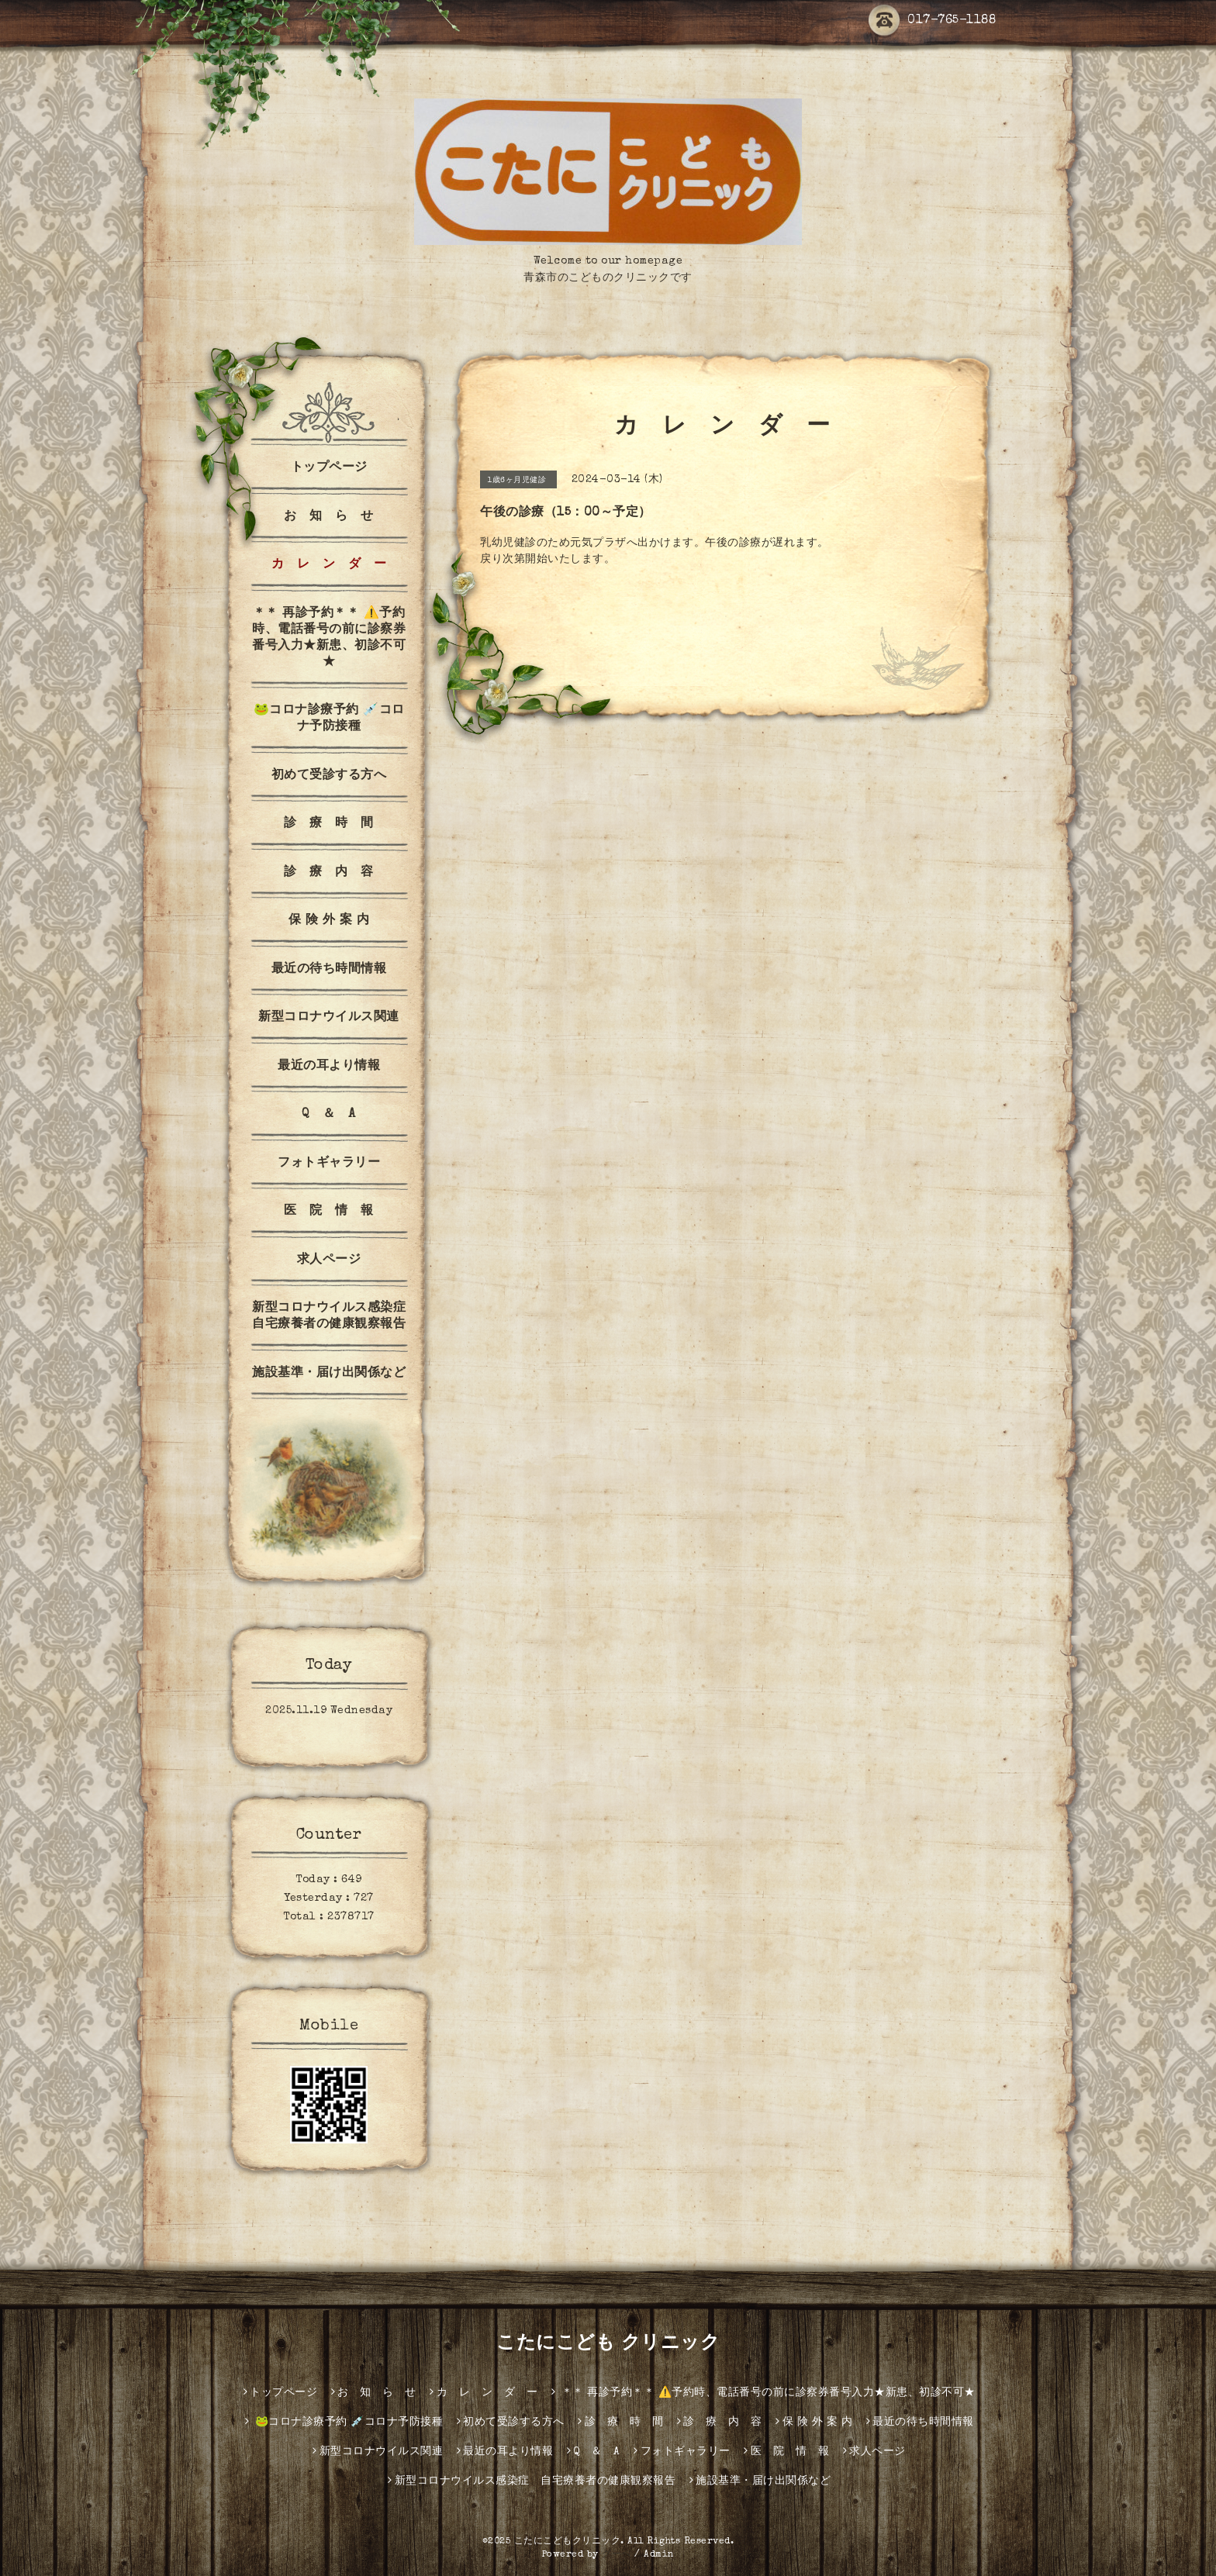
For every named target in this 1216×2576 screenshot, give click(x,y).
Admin (659, 2555)
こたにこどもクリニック (567, 2542)
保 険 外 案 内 (329, 921)
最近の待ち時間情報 (329, 970)
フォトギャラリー (329, 1163)
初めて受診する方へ (329, 776)
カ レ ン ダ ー (329, 565)
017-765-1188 (932, 21)
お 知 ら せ (329, 517)
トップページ (329, 468)
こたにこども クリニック (608, 2344)
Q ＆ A (329, 1115)
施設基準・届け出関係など (329, 1373)
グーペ (616, 2555)
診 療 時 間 (329, 824)
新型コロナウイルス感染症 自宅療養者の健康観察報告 (333, 1316)
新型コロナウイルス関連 (328, 1018)
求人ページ (329, 1260)
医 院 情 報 (329, 1211)
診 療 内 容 (329, 873)
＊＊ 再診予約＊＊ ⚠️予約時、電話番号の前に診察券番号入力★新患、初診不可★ (329, 638)
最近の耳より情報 (329, 1066)
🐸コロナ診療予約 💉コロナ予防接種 (329, 719)
